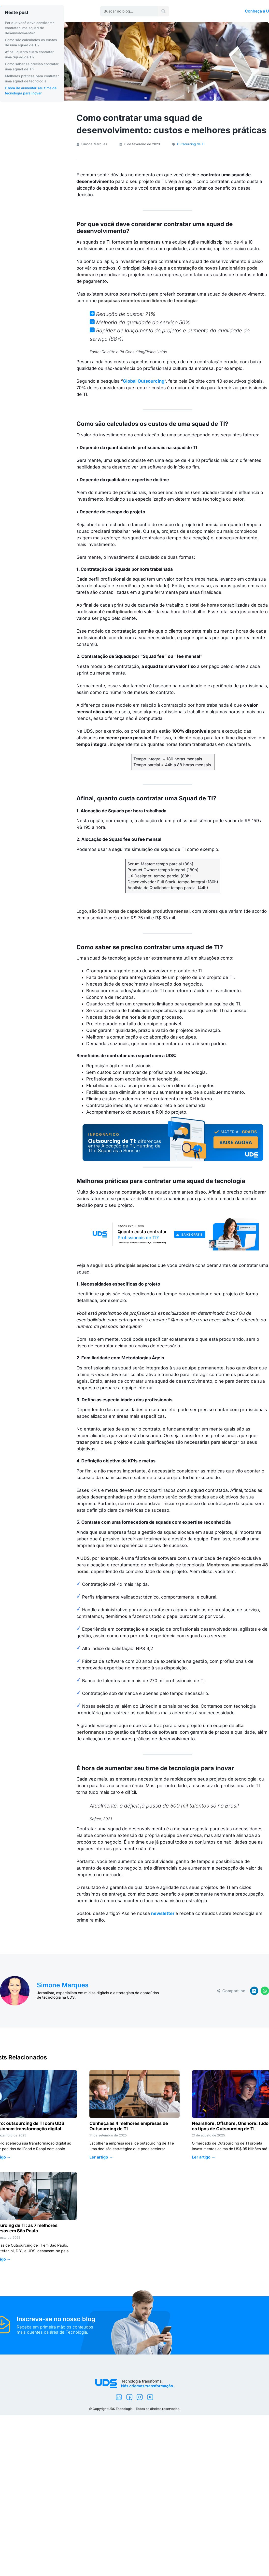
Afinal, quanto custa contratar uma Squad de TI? (29, 54)
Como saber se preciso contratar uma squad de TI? (31, 66)
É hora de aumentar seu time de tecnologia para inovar (31, 90)
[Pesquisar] (163, 11)
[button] (254, 1991)
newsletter (162, 1913)
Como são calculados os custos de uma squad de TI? (31, 42)
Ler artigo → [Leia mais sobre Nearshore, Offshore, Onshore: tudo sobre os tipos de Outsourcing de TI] (203, 2157)
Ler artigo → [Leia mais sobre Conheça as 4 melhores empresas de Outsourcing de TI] (101, 2157)
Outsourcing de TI (190, 144)
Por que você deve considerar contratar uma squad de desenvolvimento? (29, 28)
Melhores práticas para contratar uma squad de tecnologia (32, 78)
